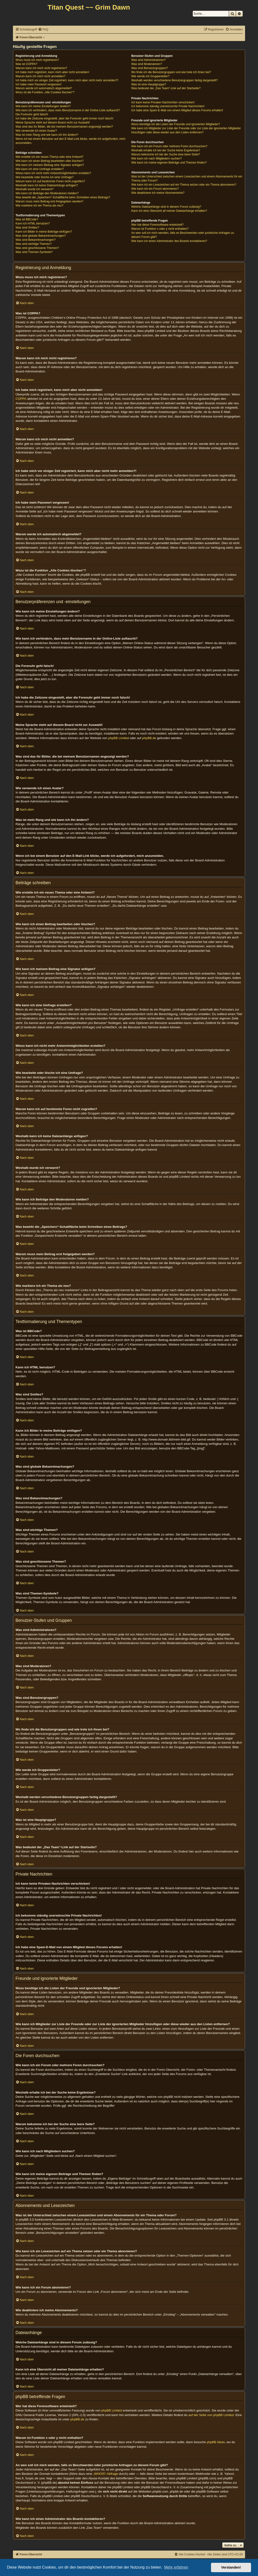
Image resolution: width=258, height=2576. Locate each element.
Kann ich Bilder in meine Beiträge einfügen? (44, 231)
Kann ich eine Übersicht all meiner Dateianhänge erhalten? (169, 210)
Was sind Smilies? (27, 227)
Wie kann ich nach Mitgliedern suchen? (156, 158)
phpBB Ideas (216, 2442)
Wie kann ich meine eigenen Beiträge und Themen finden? (168, 162)
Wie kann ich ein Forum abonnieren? (155, 188)
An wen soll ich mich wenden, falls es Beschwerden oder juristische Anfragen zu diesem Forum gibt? (182, 235)
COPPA (21, 398)
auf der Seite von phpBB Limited (211, 2415)
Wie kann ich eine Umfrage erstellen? (40, 169)
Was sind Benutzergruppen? (149, 68)
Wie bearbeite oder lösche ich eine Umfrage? (45, 177)
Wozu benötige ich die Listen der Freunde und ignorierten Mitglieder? (175, 124)
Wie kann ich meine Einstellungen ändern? (43, 106)
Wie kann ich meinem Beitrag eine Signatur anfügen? (50, 165)
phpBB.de (149, 738)
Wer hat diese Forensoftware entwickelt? (157, 224)
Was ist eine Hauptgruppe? (148, 84)
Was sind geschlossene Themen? (37, 248)
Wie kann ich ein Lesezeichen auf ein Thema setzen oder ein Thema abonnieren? (183, 184)
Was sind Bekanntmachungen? (36, 239)
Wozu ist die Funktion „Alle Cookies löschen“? (45, 92)
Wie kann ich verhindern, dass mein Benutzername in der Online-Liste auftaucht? (68, 110)
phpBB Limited (118, 738)
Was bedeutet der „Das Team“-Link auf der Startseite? (165, 88)
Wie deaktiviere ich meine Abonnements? (157, 192)
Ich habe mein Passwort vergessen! (39, 84)
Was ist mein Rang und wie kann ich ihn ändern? (47, 134)
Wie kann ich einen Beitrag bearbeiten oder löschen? (50, 161)
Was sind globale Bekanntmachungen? (41, 235)
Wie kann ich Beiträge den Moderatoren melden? (47, 193)
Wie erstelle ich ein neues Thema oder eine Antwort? (49, 157)
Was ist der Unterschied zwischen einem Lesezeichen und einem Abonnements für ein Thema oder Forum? (186, 178)
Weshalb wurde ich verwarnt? (34, 189)
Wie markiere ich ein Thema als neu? (39, 205)
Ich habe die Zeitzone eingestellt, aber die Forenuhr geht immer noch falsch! (64, 118)
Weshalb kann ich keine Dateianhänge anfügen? (47, 185)
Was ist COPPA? (26, 64)
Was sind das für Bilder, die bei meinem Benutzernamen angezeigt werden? (64, 126)
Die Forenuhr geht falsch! (32, 114)
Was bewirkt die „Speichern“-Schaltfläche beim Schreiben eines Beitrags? (63, 197)
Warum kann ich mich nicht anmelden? (40, 76)
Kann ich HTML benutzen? (33, 223)
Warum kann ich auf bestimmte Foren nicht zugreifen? (50, 181)
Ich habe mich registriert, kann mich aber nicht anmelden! (52, 72)
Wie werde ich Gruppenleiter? (150, 76)
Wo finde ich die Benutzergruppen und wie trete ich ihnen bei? (171, 72)
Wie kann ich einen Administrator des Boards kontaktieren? (169, 241)
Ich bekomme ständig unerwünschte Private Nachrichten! (168, 106)
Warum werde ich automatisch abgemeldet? (44, 88)
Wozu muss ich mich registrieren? (37, 60)
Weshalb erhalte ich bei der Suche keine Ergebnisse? (165, 150)
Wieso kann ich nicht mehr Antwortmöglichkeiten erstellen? (53, 173)
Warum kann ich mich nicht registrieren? (41, 68)
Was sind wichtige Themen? (34, 244)
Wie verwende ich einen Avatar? (36, 130)
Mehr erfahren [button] (176, 2567)
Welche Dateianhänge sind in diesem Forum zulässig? (166, 206)
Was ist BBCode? (27, 219)
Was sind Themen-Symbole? (34, 252)
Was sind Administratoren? (148, 60)
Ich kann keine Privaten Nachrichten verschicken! (162, 102)
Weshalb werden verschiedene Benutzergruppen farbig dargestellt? (174, 80)
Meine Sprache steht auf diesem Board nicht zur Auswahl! (53, 122)
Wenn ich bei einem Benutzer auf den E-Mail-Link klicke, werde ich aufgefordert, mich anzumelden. (70, 141)
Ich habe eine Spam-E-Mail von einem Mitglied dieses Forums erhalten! (177, 110)
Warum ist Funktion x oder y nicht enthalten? (159, 228)
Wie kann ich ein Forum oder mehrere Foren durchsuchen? (169, 146)
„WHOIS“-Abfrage (105, 2474)
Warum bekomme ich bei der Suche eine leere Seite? (165, 154)
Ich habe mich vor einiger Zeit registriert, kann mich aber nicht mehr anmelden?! (67, 80)
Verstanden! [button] (231, 2567)
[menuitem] (43, 29)
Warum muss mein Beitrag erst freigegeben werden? (49, 201)
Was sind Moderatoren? (146, 64)
